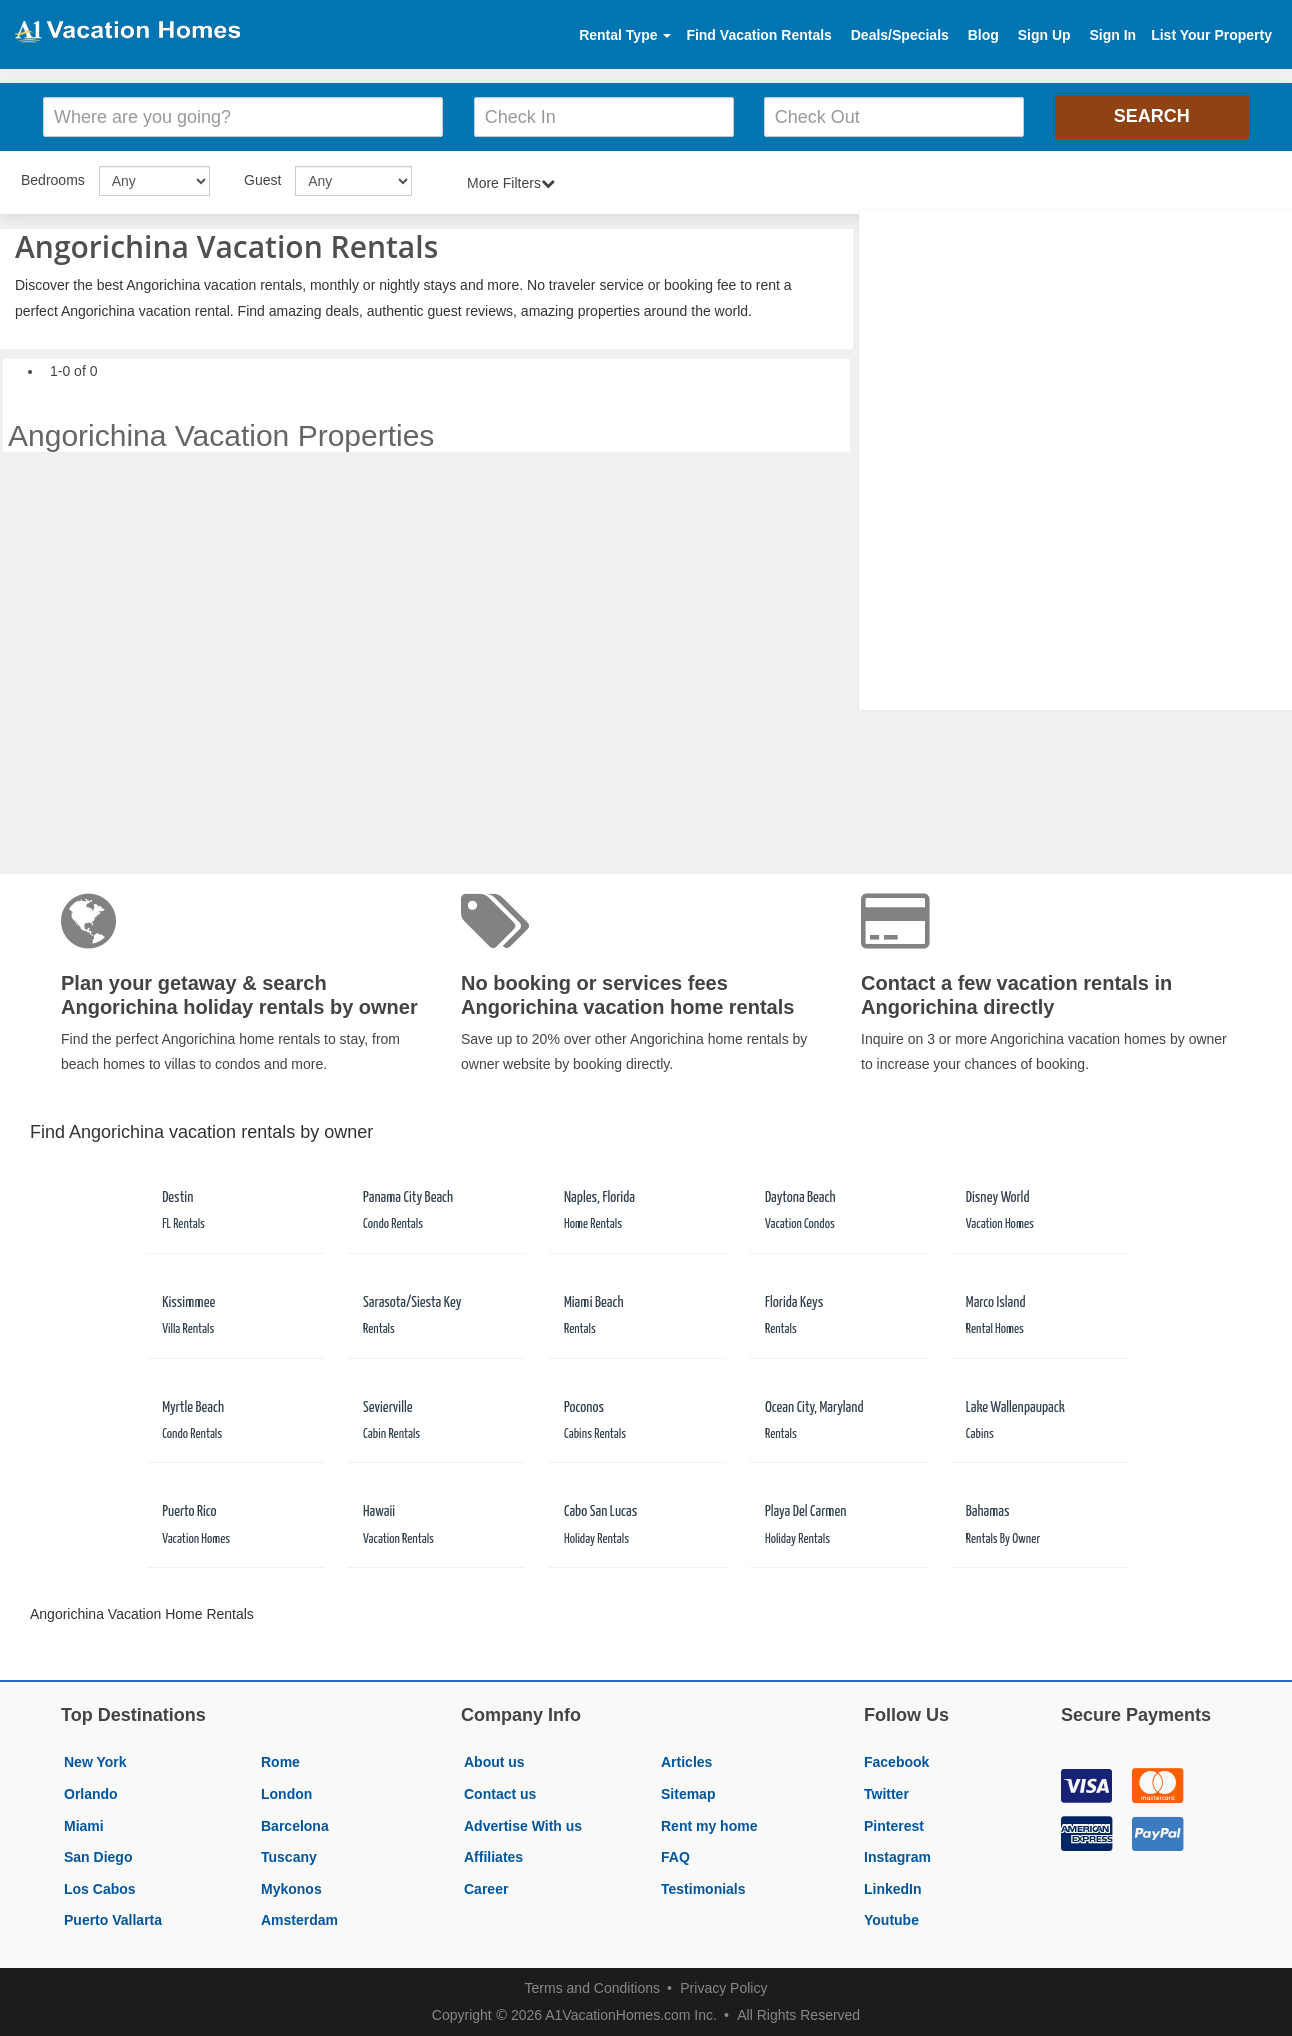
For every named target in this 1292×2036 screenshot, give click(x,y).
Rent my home (709, 1826)
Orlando (91, 1794)
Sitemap (688, 1794)
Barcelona (295, 1826)
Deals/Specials (900, 35)
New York (95, 1762)
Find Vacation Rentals (758, 35)
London (286, 1794)
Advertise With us (523, 1826)
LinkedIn (893, 1889)
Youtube (891, 1920)
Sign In (1112, 35)
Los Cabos (100, 1889)
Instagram (897, 1857)
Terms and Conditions (592, 1988)
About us (494, 1762)
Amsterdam (299, 1920)
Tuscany (289, 1857)
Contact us (500, 1794)
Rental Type (625, 35)
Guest (262, 180)
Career (486, 1889)
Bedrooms (53, 180)
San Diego (98, 1857)
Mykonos (291, 1889)
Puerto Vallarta (113, 1920)
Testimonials (703, 1889)
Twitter (886, 1794)
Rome (280, 1762)
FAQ (675, 1857)
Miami (84, 1826)
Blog (983, 35)
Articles (686, 1762)
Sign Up (1044, 35)
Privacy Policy (723, 1988)
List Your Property (1211, 35)
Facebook (896, 1762)
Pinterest (894, 1826)
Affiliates (493, 1857)
